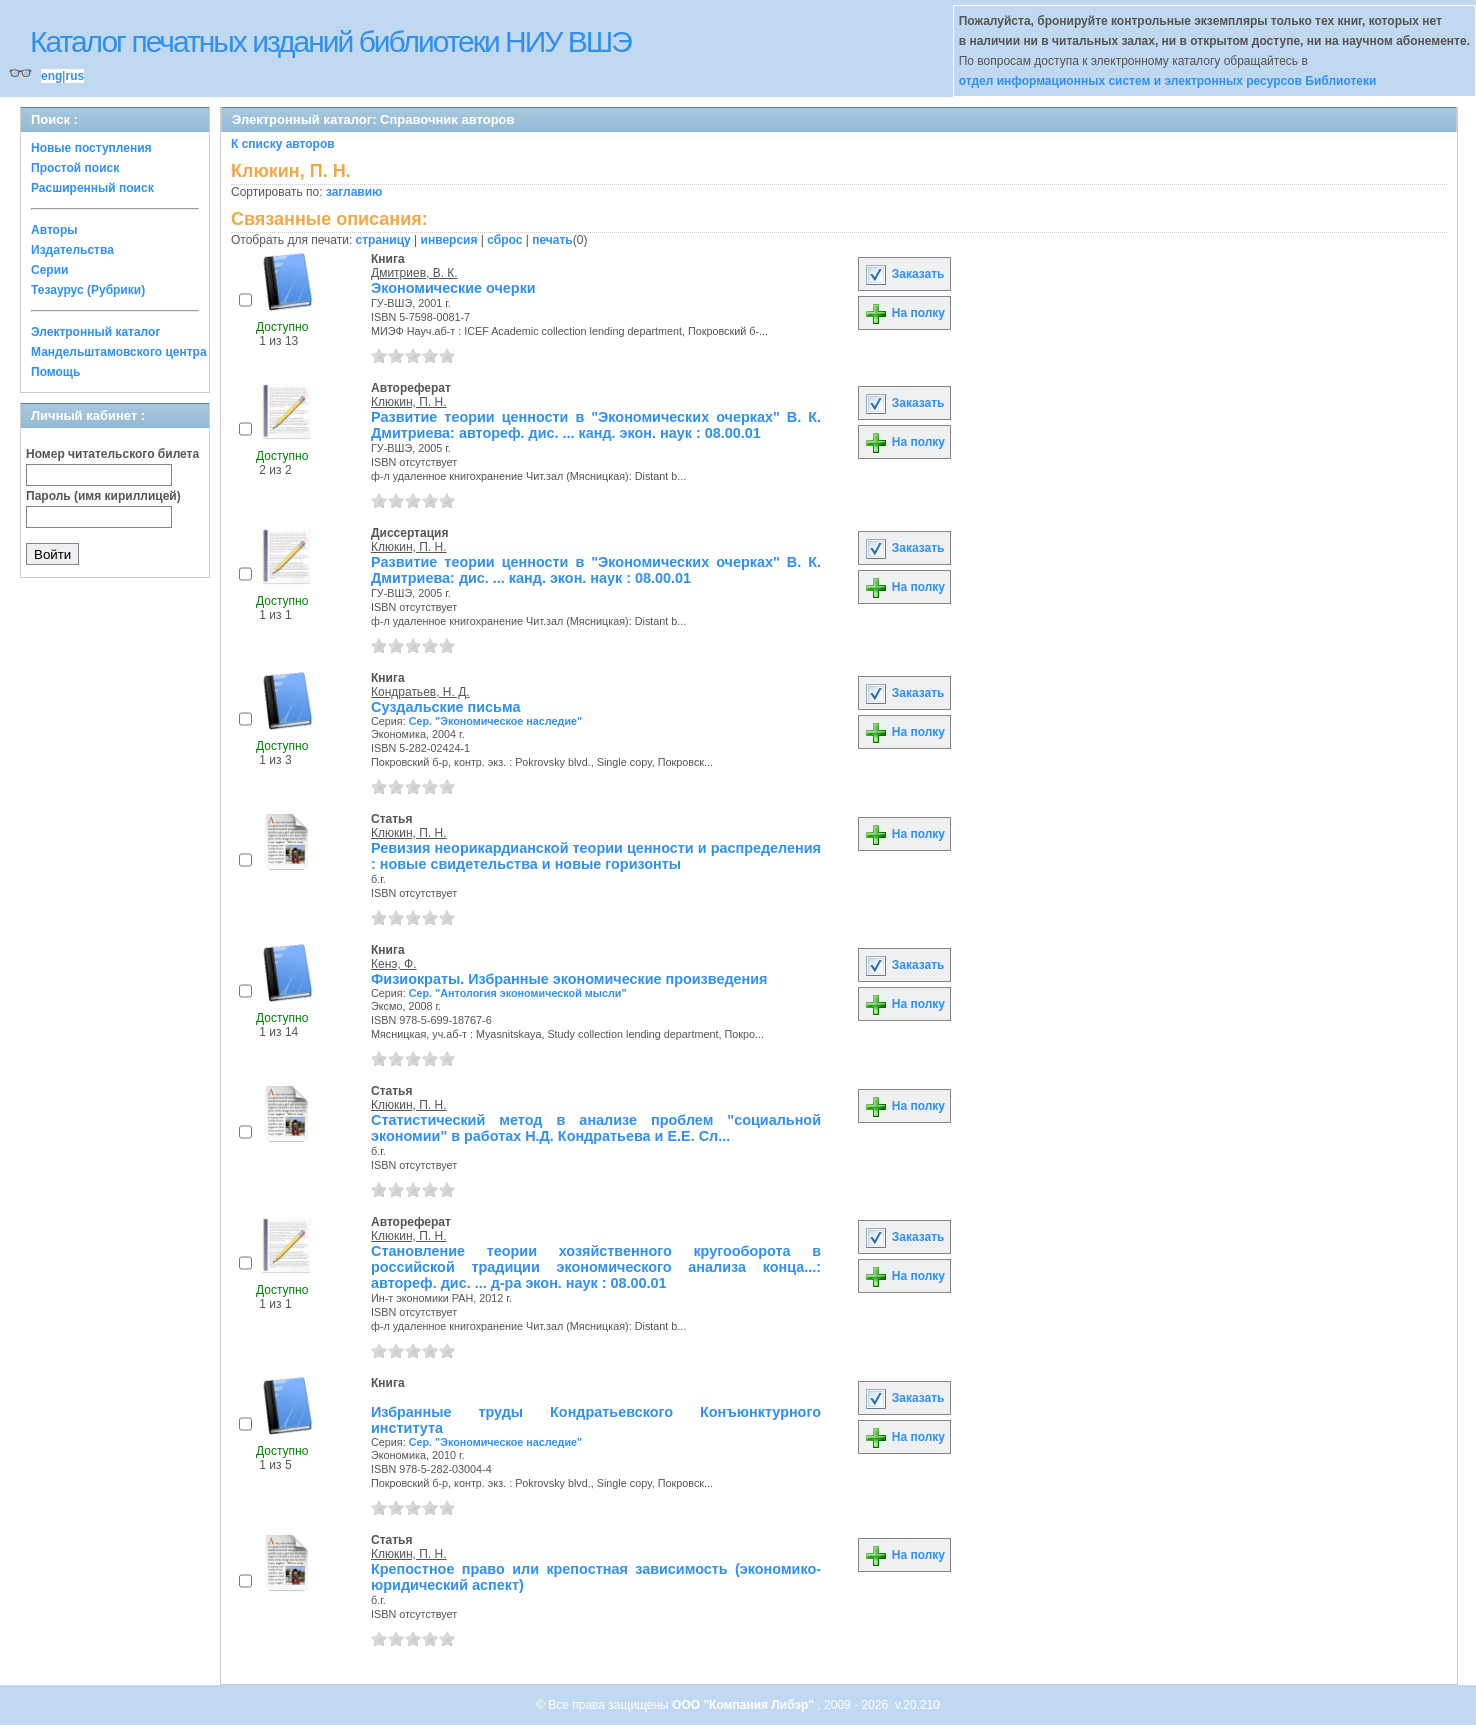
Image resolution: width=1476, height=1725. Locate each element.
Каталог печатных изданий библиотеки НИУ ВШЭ (330, 41)
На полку (904, 313)
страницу (383, 240)
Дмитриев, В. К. (414, 273)
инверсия (449, 240)
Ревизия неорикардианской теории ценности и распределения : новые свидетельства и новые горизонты (596, 856)
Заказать (904, 274)
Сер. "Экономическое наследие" (496, 721)
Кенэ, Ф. (394, 964)
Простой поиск (75, 168)
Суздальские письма (445, 707)
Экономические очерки (453, 288)
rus (74, 76)
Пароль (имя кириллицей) (103, 496)
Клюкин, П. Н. (409, 402)
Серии (49, 270)
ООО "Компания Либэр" (744, 1705)
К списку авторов (283, 144)
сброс (504, 240)
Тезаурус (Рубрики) (88, 290)
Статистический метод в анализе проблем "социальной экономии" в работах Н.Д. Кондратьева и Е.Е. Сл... (596, 1128)
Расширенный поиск (92, 188)
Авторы (54, 230)
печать (552, 240)
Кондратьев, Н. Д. (420, 692)
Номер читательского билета (112, 454)
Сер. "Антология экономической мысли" (518, 993)
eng (51, 76)
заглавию (354, 192)
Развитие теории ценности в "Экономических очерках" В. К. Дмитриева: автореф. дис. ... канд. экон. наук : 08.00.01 (596, 425)
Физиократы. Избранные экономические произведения (569, 979)
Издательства (72, 250)
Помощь (55, 372)
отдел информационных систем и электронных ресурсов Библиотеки (1168, 81)
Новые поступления (91, 148)
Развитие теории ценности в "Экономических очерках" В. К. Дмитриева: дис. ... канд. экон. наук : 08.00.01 (596, 570)
